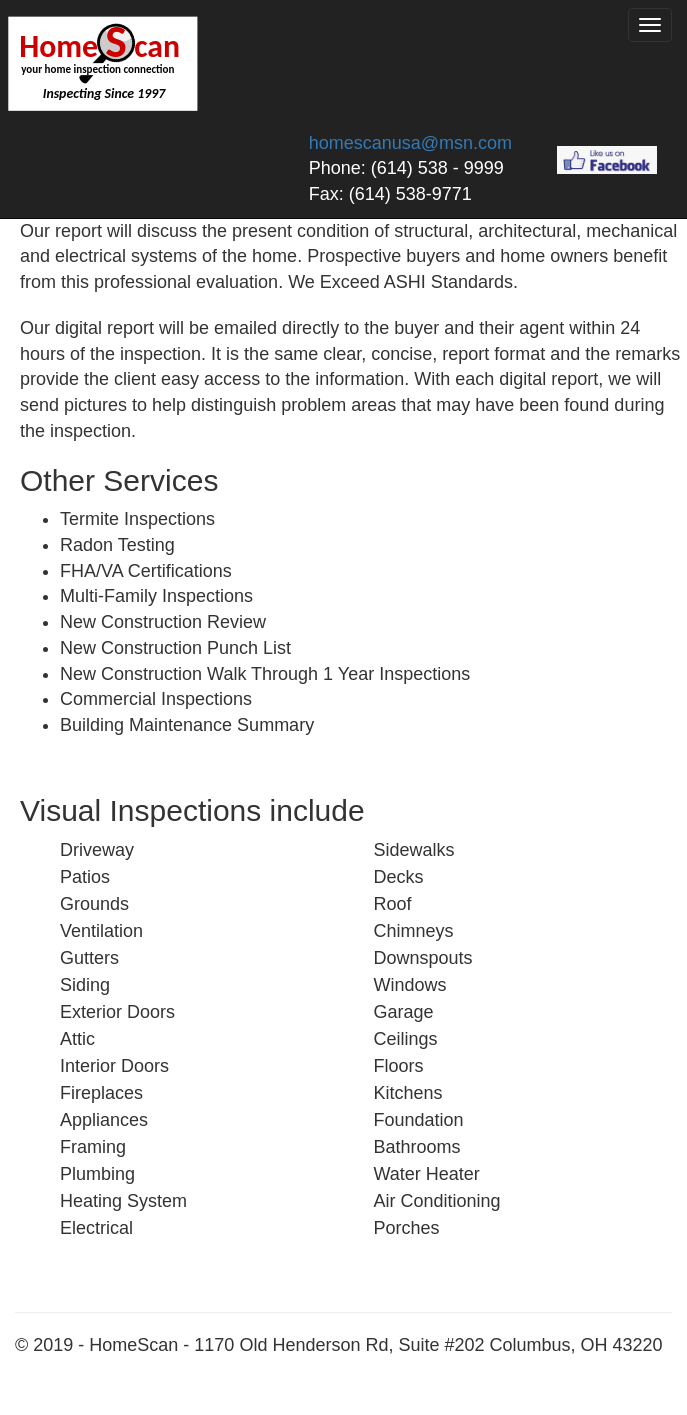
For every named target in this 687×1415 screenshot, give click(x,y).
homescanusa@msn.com (410, 143)
